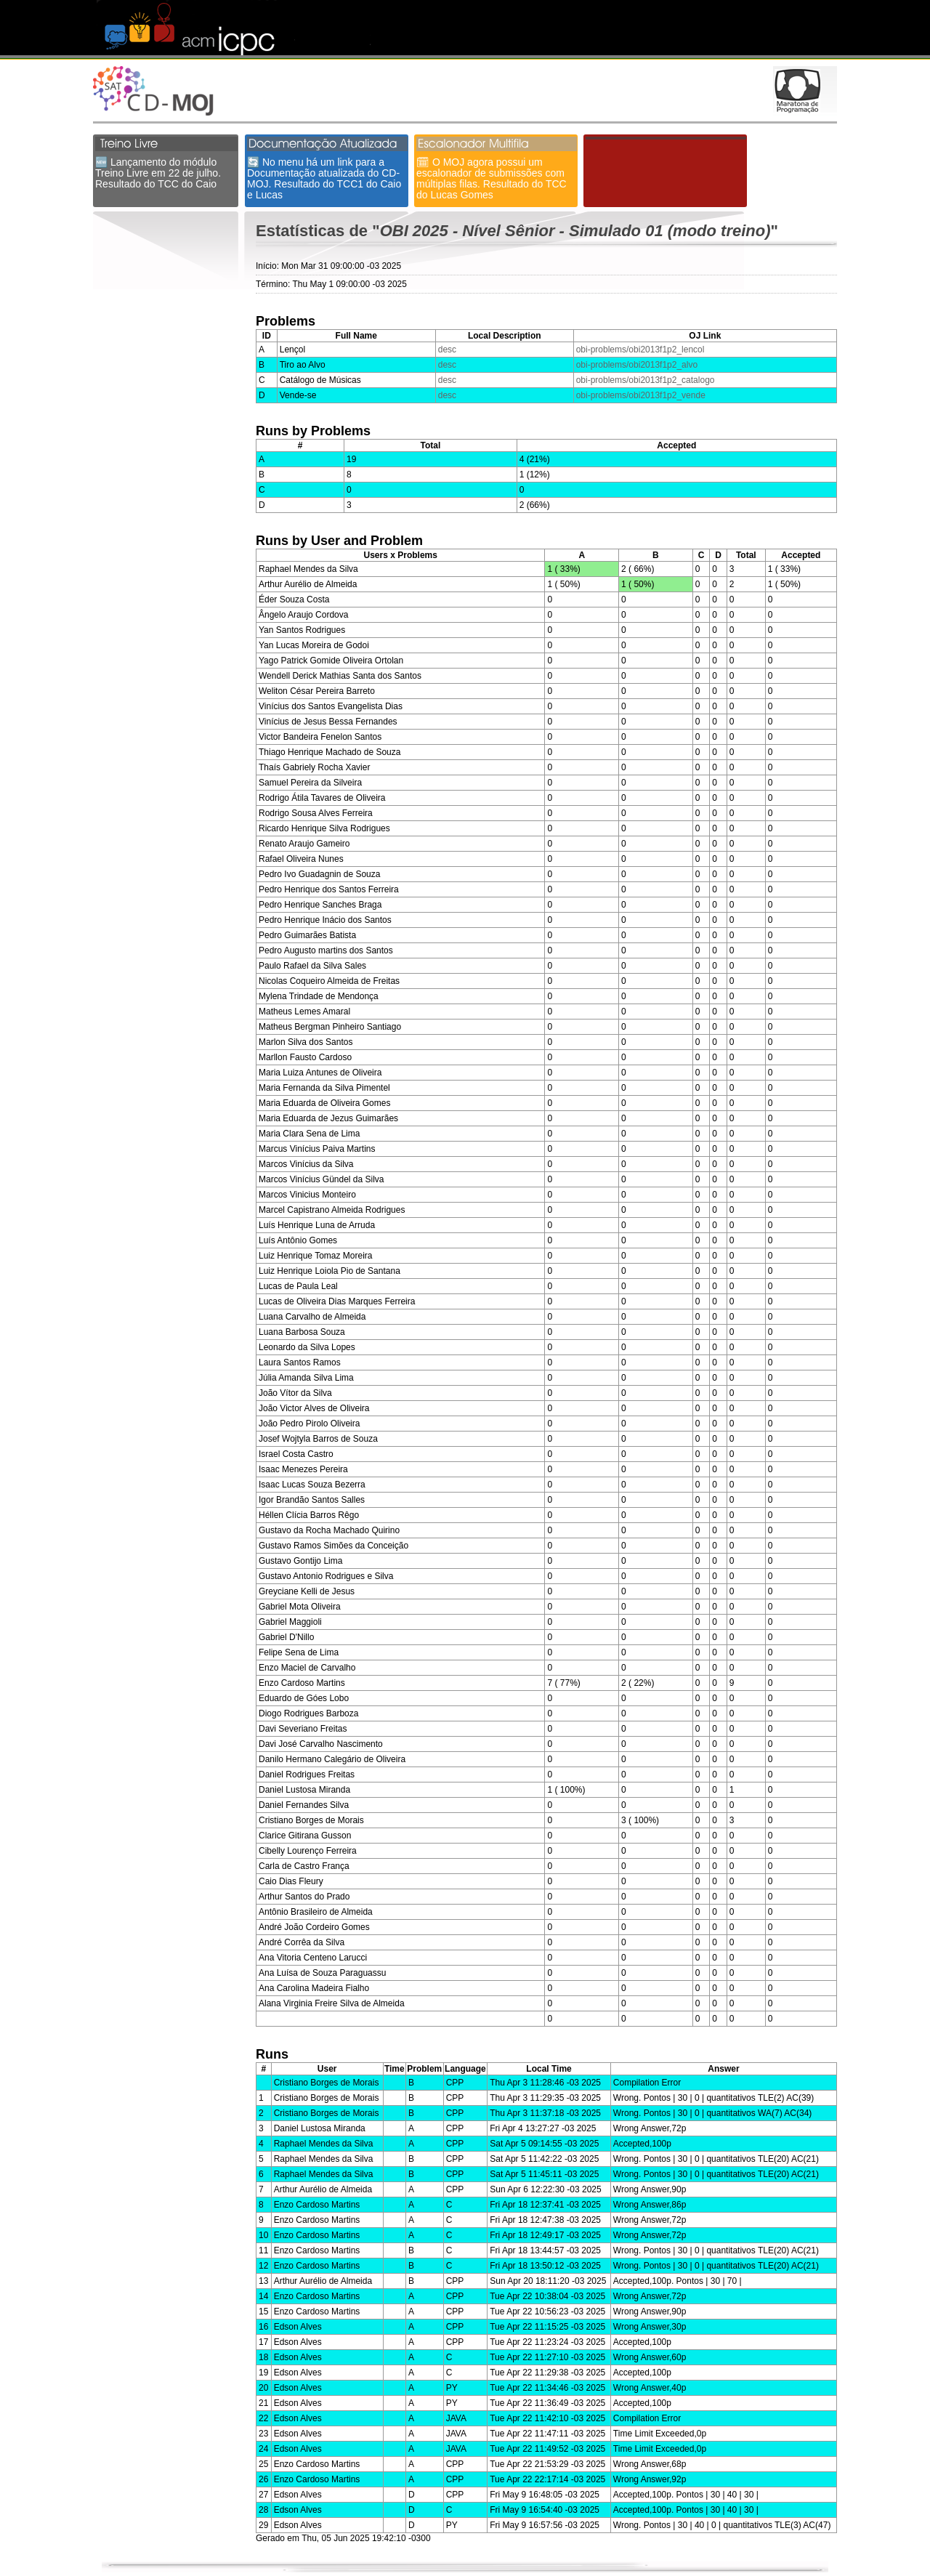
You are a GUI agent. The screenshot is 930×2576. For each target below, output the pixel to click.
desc (447, 349)
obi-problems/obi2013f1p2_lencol (640, 349)
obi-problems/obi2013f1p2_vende (640, 395)
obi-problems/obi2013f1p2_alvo (637, 365)
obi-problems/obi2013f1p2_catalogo (645, 380)
